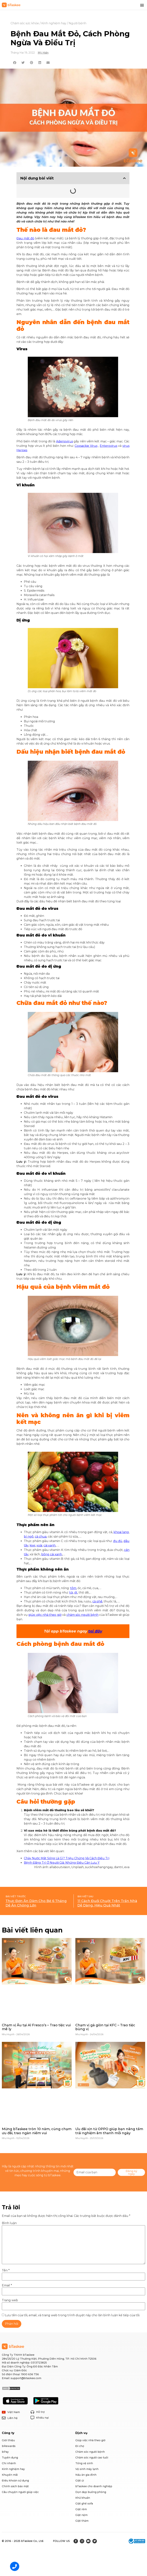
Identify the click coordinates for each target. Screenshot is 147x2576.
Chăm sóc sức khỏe (25, 23)
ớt (75, 1592)
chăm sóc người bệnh (82, 1615)
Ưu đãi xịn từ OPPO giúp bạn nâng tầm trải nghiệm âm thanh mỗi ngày (109, 2131)
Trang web (10, 2300)
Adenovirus (64, 441)
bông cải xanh (51, 1554)
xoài (39, 1545)
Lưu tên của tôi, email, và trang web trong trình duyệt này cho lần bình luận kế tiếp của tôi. (72, 2315)
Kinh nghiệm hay (53, 23)
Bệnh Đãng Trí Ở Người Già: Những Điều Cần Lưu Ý (61, 1862)
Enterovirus (108, 446)
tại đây (95, 1631)
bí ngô (29, 1536)
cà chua (40, 1536)
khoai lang (121, 1532)
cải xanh (50, 1545)
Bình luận (9, 2223)
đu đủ (117, 1541)
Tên (6, 2270)
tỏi (71, 1592)
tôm (73, 1588)
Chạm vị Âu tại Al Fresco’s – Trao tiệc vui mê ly (36, 2027)
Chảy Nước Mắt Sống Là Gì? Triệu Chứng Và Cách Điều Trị (66, 1858)
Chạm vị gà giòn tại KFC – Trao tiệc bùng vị (105, 2027)
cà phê (97, 1601)
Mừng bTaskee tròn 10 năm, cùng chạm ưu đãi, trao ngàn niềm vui (36, 2131)
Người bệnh (77, 23)
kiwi (32, 1545)
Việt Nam (13, 2412)
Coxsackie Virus (86, 446)
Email (7, 2285)
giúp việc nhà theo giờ (44, 1615)
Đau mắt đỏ (25, 238)
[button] (142, 5)
